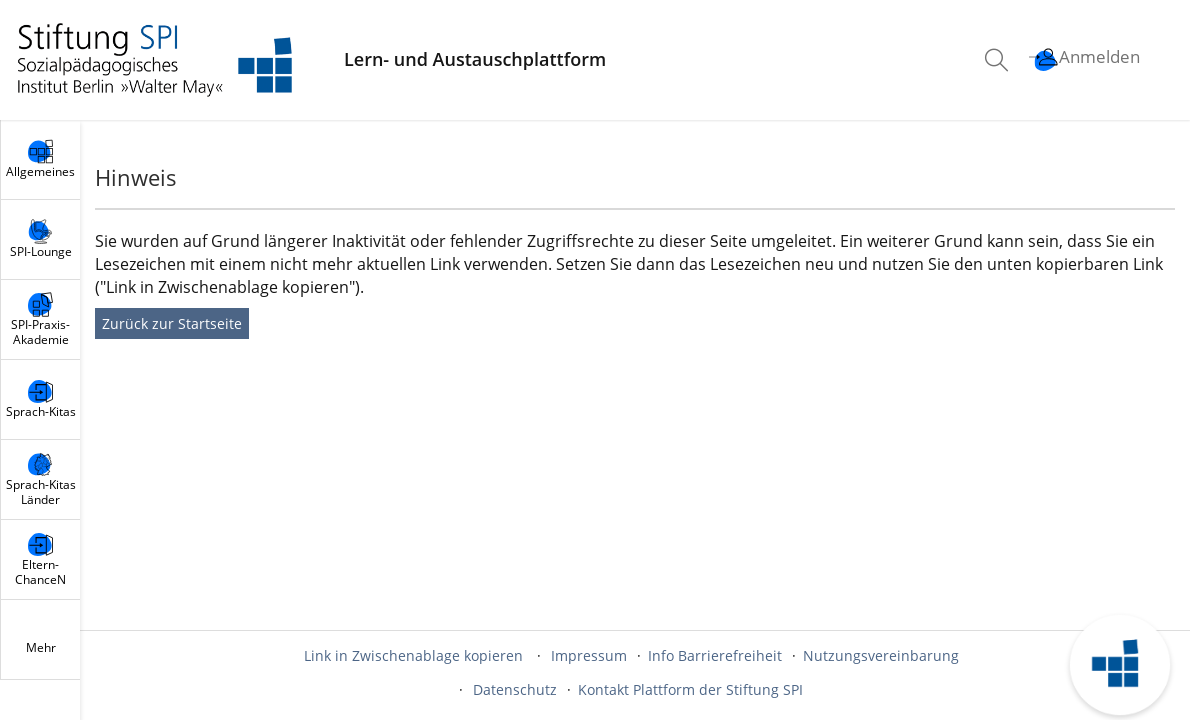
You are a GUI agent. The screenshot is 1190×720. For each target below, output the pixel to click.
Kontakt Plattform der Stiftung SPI (690, 689)
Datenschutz (515, 689)
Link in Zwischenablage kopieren (413, 655)
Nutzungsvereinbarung (881, 655)
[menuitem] (999, 60)
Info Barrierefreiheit (715, 655)
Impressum (589, 655)
